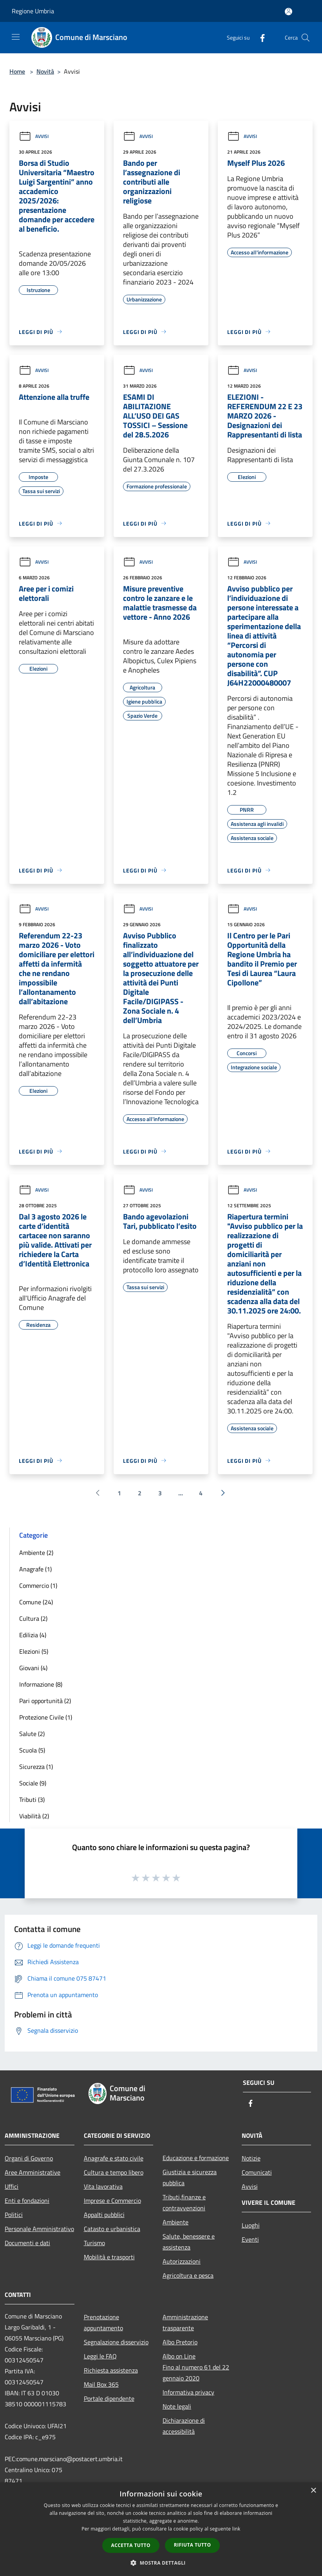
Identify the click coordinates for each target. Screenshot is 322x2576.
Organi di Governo (29, 2158)
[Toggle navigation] (15, 37)
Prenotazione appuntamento (103, 2322)
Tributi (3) (32, 1799)
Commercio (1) (38, 1585)
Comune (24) (36, 1602)
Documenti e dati (27, 2243)
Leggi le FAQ (100, 2356)
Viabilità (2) (34, 1816)
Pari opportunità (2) (45, 1700)
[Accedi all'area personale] (288, 11)
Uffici (11, 2186)
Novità (45, 71)
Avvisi (34, 136)
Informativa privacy (188, 2392)
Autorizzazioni (182, 2261)
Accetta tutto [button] (130, 2545)
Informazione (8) (40, 1684)
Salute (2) (32, 1733)
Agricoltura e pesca (188, 2275)
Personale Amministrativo (39, 2228)
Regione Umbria (33, 11)
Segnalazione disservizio (116, 2342)
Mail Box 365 (101, 2384)
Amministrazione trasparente (185, 2322)
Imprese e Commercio (112, 2200)
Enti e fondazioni (27, 2200)
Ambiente (175, 2222)
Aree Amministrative (32, 2172)
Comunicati (257, 2172)
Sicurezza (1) (36, 1766)
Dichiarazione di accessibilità (184, 2426)
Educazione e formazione (196, 2157)
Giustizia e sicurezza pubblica (190, 2177)
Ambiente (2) (36, 1552)
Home (17, 71)
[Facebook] (259, 37)
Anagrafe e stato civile (113, 2158)
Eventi (250, 2239)
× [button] (313, 2491)
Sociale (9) (32, 1783)
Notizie (251, 2158)
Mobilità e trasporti (109, 2257)
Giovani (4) (33, 1668)
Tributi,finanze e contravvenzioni (184, 2202)
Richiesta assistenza (111, 2370)
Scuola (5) (32, 1750)
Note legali (177, 2406)
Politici (14, 2214)
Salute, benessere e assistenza (189, 2241)
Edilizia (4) (32, 1635)
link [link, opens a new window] (236, 2528)
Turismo (94, 2243)
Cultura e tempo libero (113, 2172)
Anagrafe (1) (35, 1569)
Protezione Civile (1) (45, 1717)
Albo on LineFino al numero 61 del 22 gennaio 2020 (196, 2367)
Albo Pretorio (180, 2342)
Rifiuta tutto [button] (192, 2545)
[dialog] (161, 2529)
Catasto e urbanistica (112, 2228)
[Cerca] (305, 37)
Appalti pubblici (104, 2214)
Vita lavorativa (103, 2186)
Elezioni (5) (33, 1651)
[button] (161, 2563)
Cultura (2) (33, 1618)
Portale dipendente (109, 2398)
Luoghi (251, 2225)
